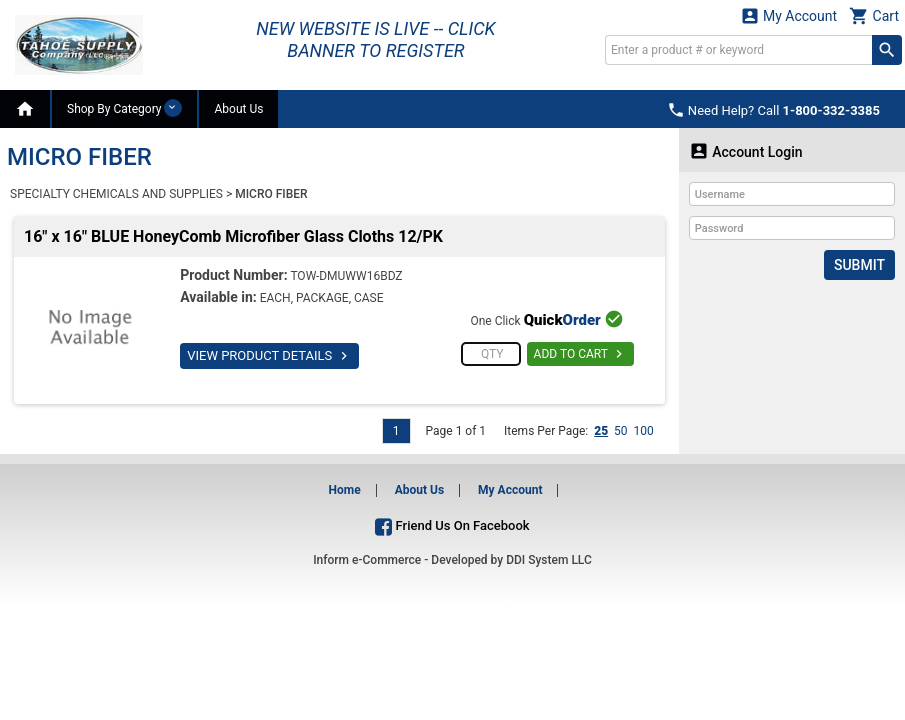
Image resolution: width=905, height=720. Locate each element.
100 (644, 431)
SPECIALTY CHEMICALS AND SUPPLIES (116, 194)
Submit (859, 265)
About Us (238, 109)
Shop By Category (124, 108)
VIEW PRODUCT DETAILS (269, 356)
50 (621, 431)
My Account (789, 15)
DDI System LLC (549, 560)
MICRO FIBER (271, 194)
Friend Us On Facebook (452, 525)
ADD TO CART (580, 354)
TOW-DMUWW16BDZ (346, 276)
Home (345, 490)
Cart (874, 15)
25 (601, 431)
